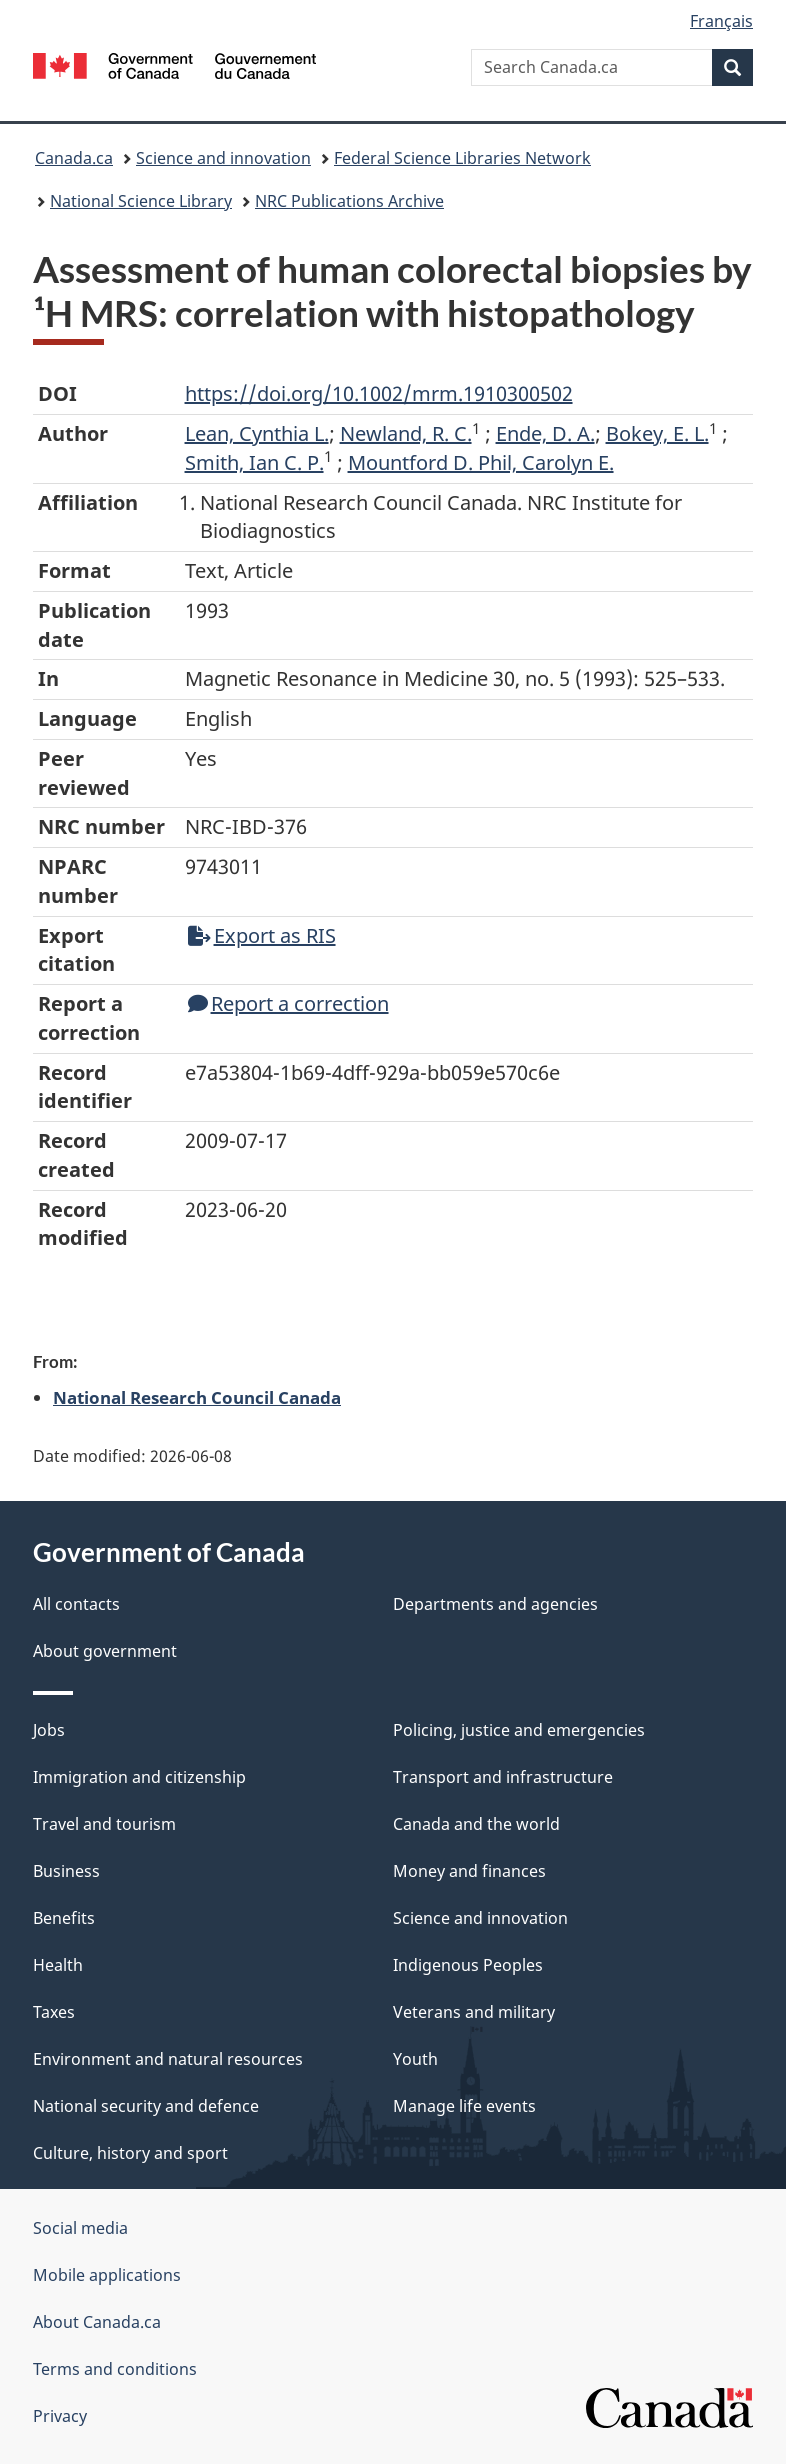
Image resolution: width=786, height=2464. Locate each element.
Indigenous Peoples (468, 1965)
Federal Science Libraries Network (462, 158)
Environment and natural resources (168, 2059)
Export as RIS (262, 935)
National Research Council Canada (197, 1397)
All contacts (76, 1604)
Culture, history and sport (130, 2153)
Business (66, 1871)
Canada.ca (74, 158)
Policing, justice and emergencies (519, 1730)
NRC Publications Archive (349, 201)
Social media (80, 2228)
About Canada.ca (97, 2322)
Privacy (60, 2416)
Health (58, 1965)
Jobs (49, 1730)
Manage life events (464, 2106)
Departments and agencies (495, 1604)
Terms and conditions (115, 2369)
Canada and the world (476, 1824)
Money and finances (469, 1871)
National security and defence (146, 2106)
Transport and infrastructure (503, 1777)
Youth (415, 2059)
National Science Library (141, 201)
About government (105, 1651)
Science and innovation (223, 158)
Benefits (64, 1918)
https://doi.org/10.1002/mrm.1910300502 (379, 393)
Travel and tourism (104, 1824)
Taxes (54, 2012)
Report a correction (288, 1003)
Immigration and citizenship (139, 1777)
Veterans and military (474, 2012)
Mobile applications (107, 2275)
